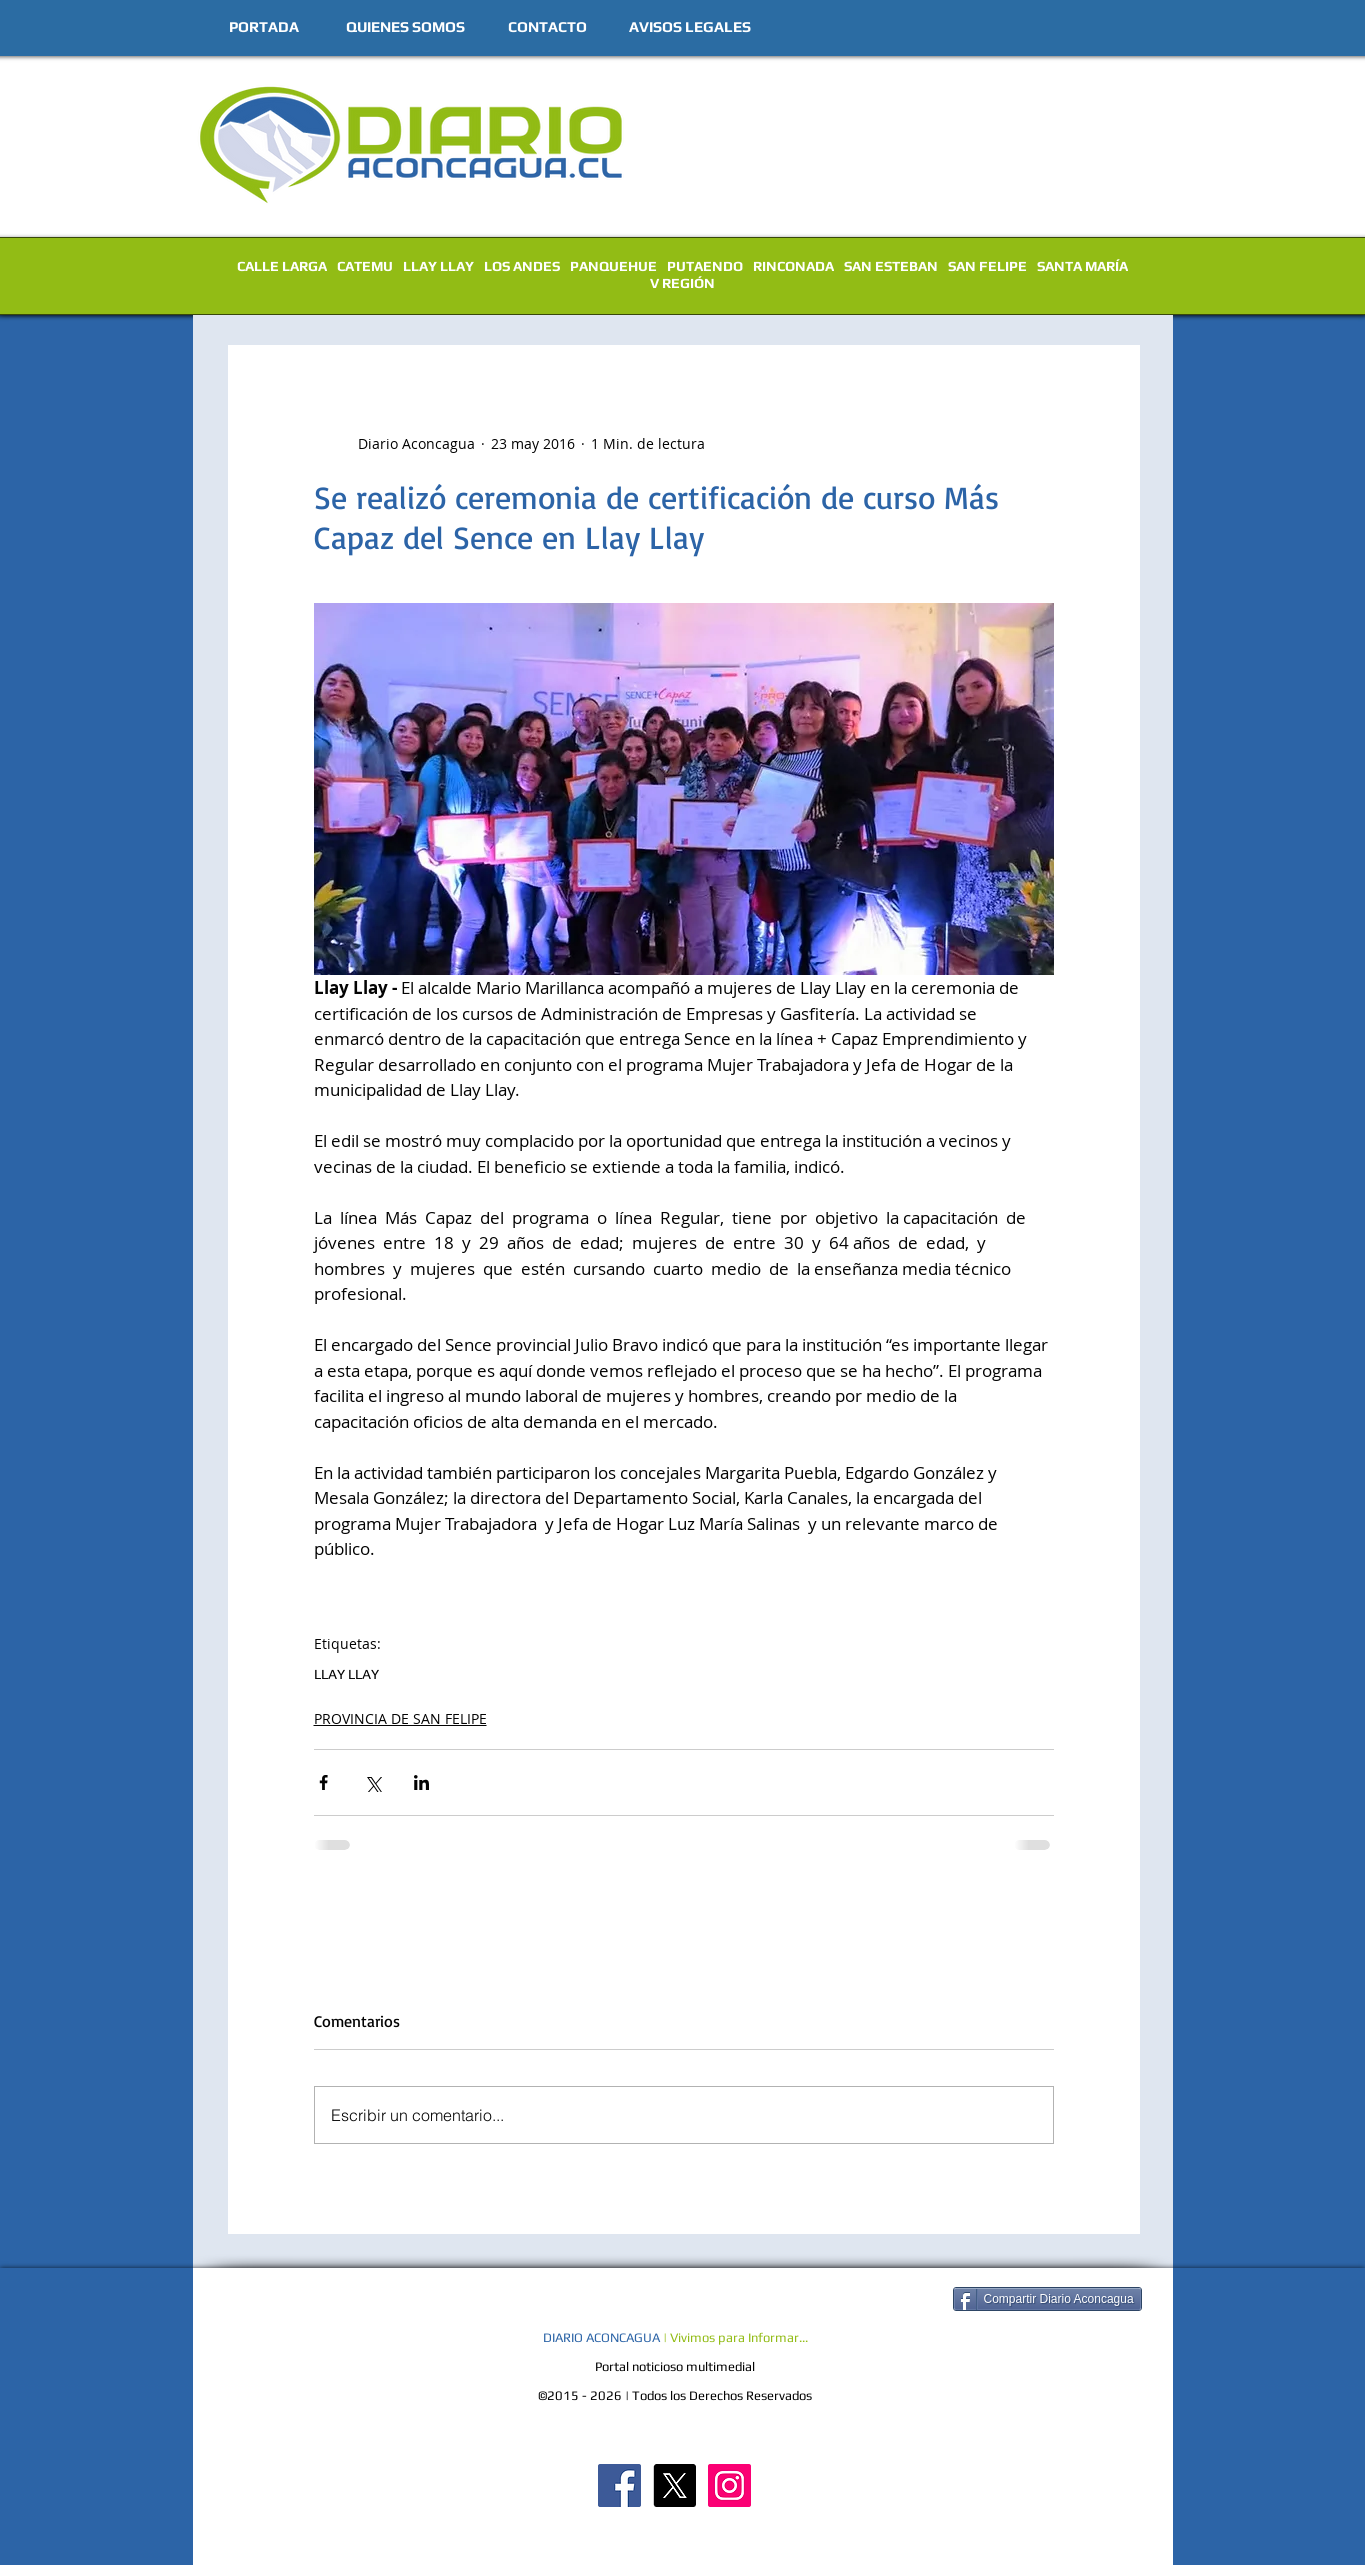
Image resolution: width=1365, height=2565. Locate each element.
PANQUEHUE (613, 266)
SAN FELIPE (987, 266)
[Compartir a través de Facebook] (323, 1782)
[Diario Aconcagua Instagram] (729, 2485)
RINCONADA (793, 266)
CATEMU (365, 266)
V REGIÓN (682, 283)
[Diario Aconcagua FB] (619, 2485)
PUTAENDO (705, 266)
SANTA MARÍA (1082, 266)
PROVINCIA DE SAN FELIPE (400, 1718)
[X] (674, 2485)
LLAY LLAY (438, 266)
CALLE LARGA (282, 266)
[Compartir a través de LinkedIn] (421, 1782)
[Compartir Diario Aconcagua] (1047, 2299)
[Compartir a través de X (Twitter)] (372, 1782)
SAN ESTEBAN (891, 266)
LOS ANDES (522, 266)
